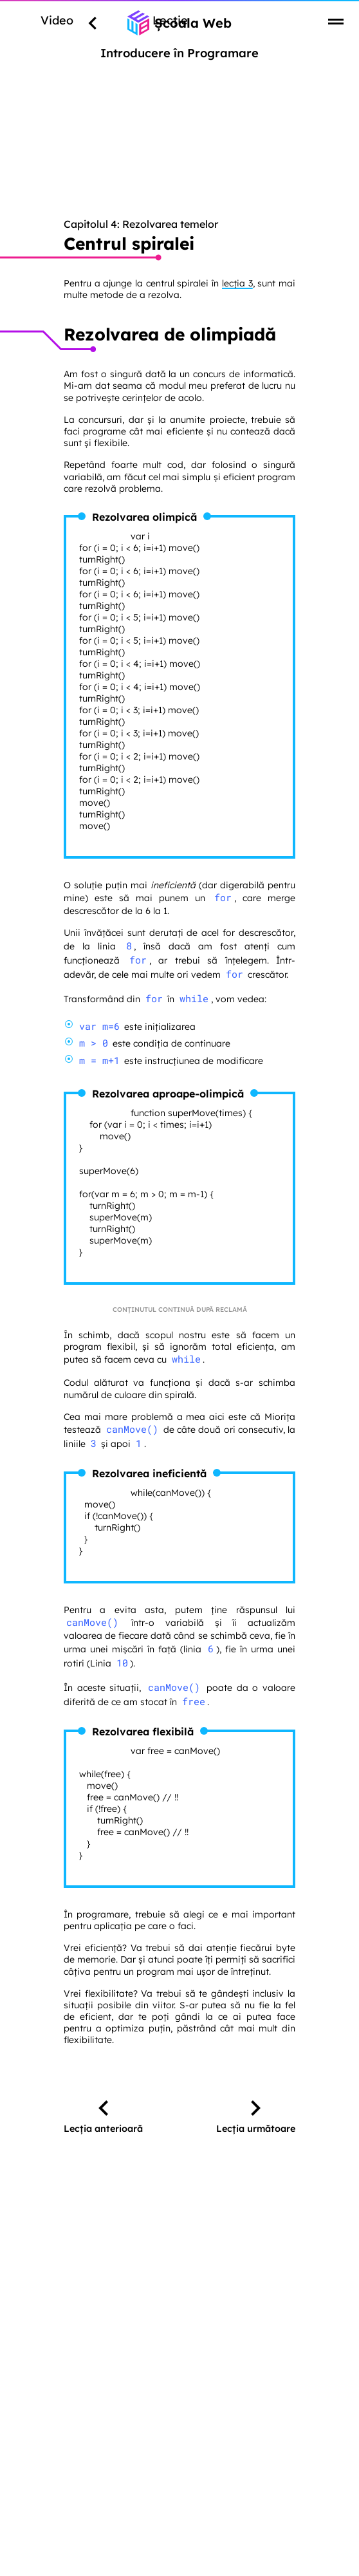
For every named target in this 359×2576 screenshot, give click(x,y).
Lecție (170, 20)
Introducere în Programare (179, 53)
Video (57, 20)
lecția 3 (237, 283)
